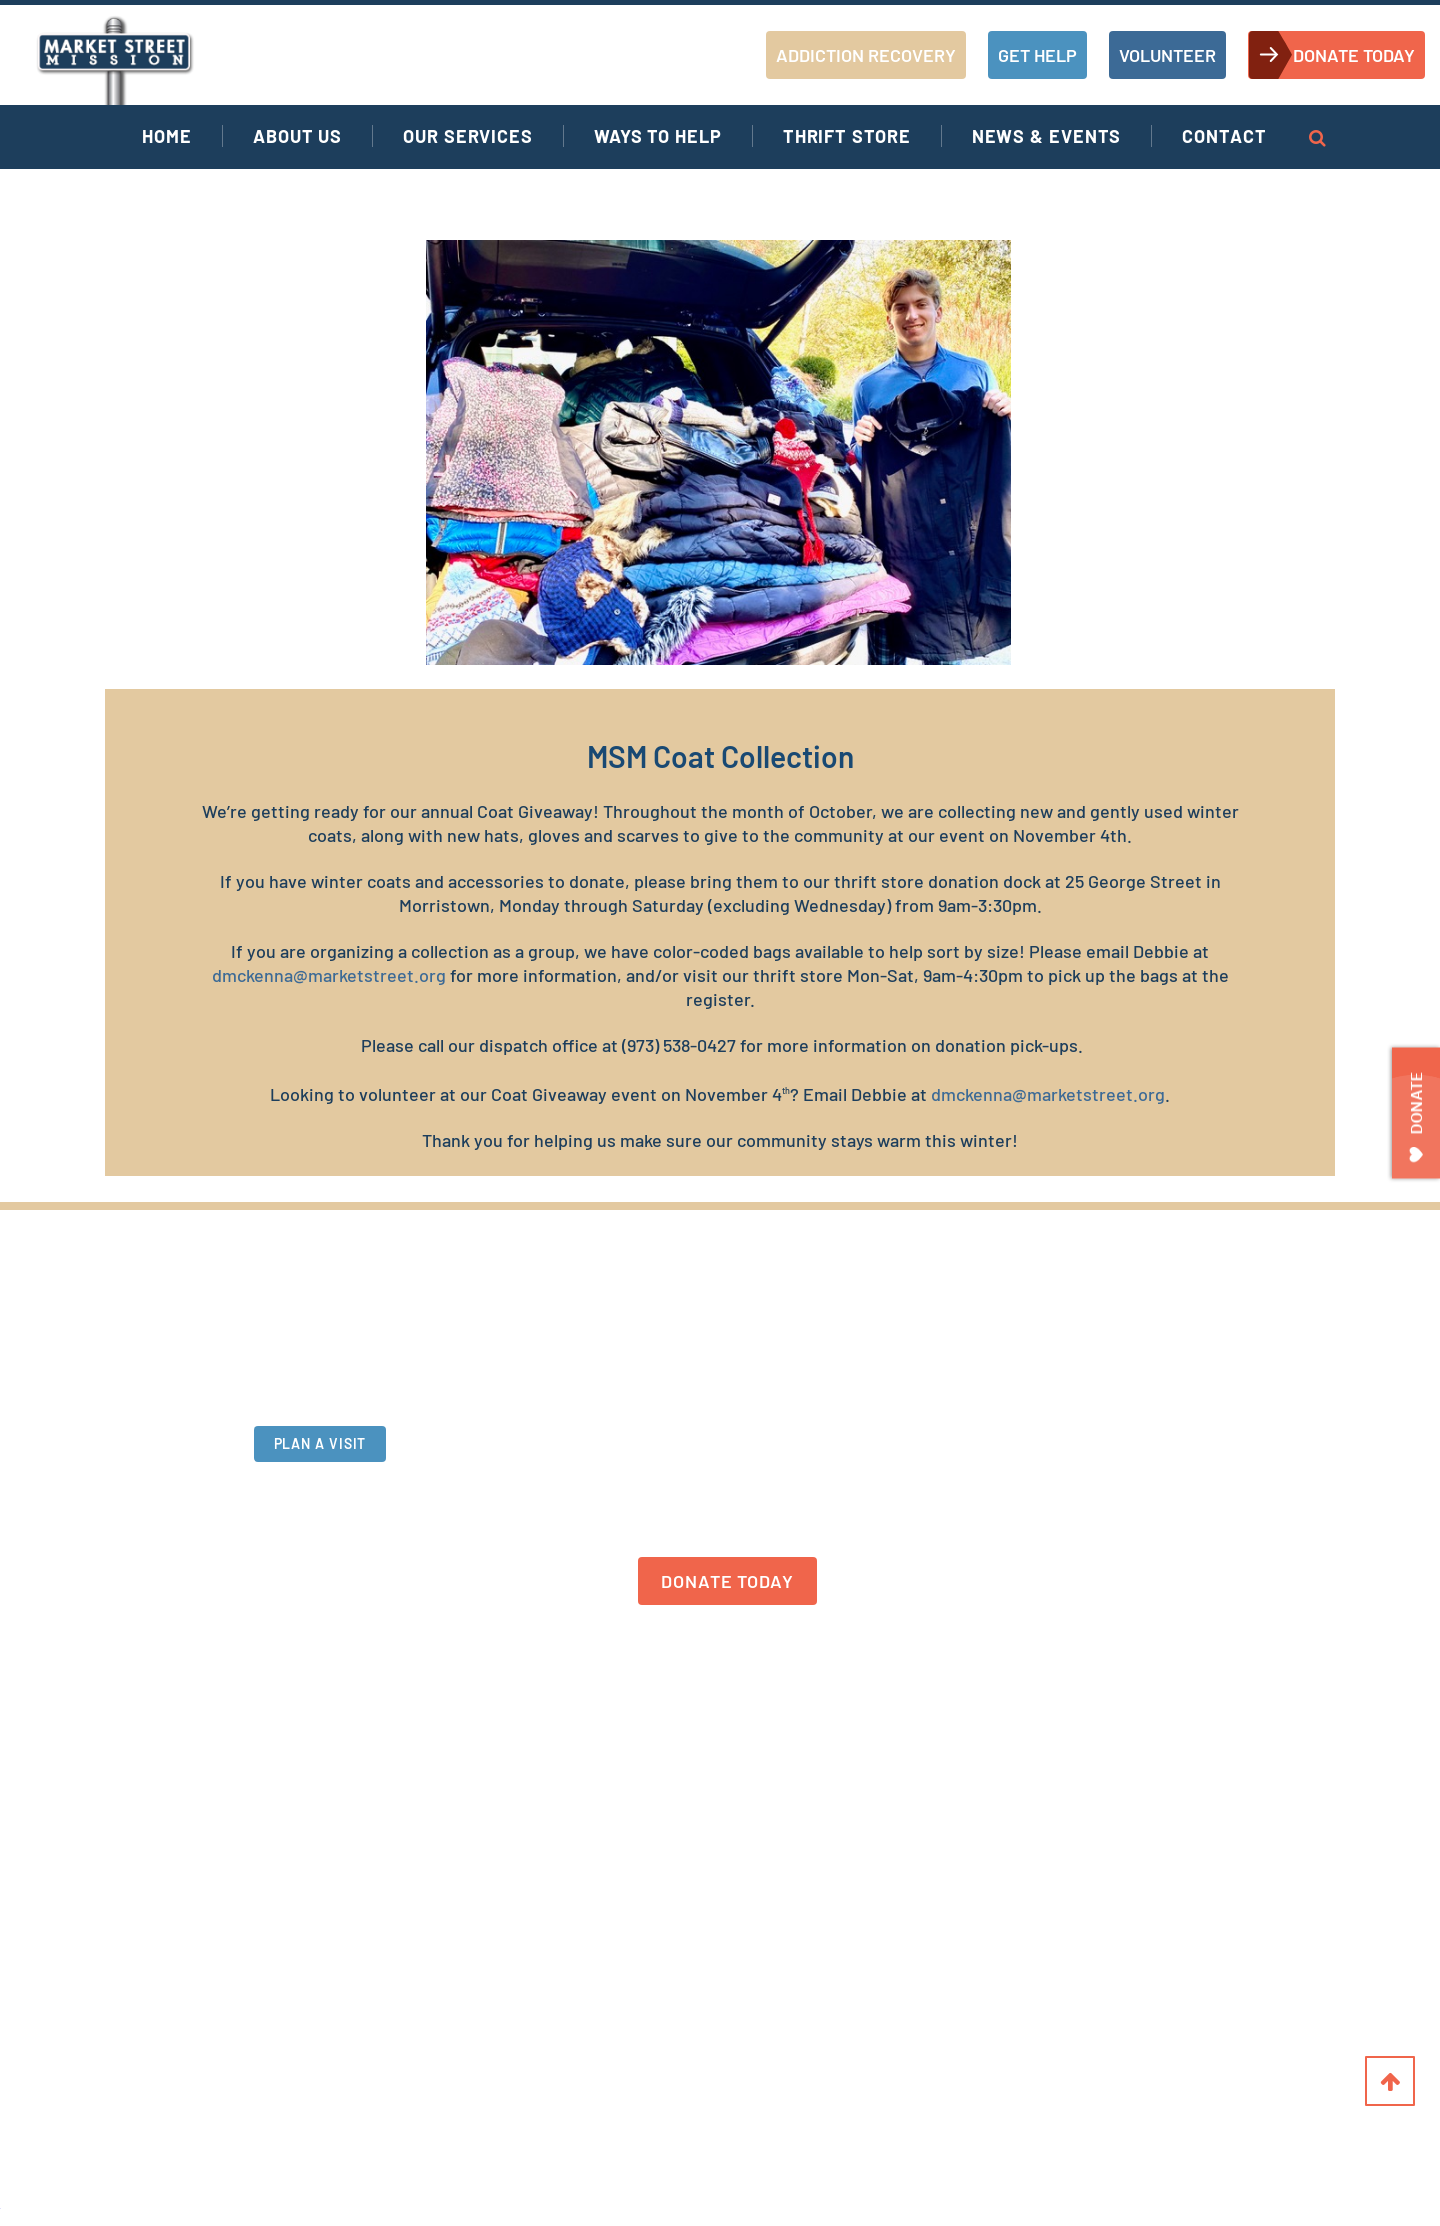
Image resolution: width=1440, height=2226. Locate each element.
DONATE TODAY (1354, 55)
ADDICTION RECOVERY (866, 55)
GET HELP (1037, 55)
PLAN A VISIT (320, 1451)
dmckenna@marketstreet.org (329, 975)
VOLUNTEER (1167, 55)
